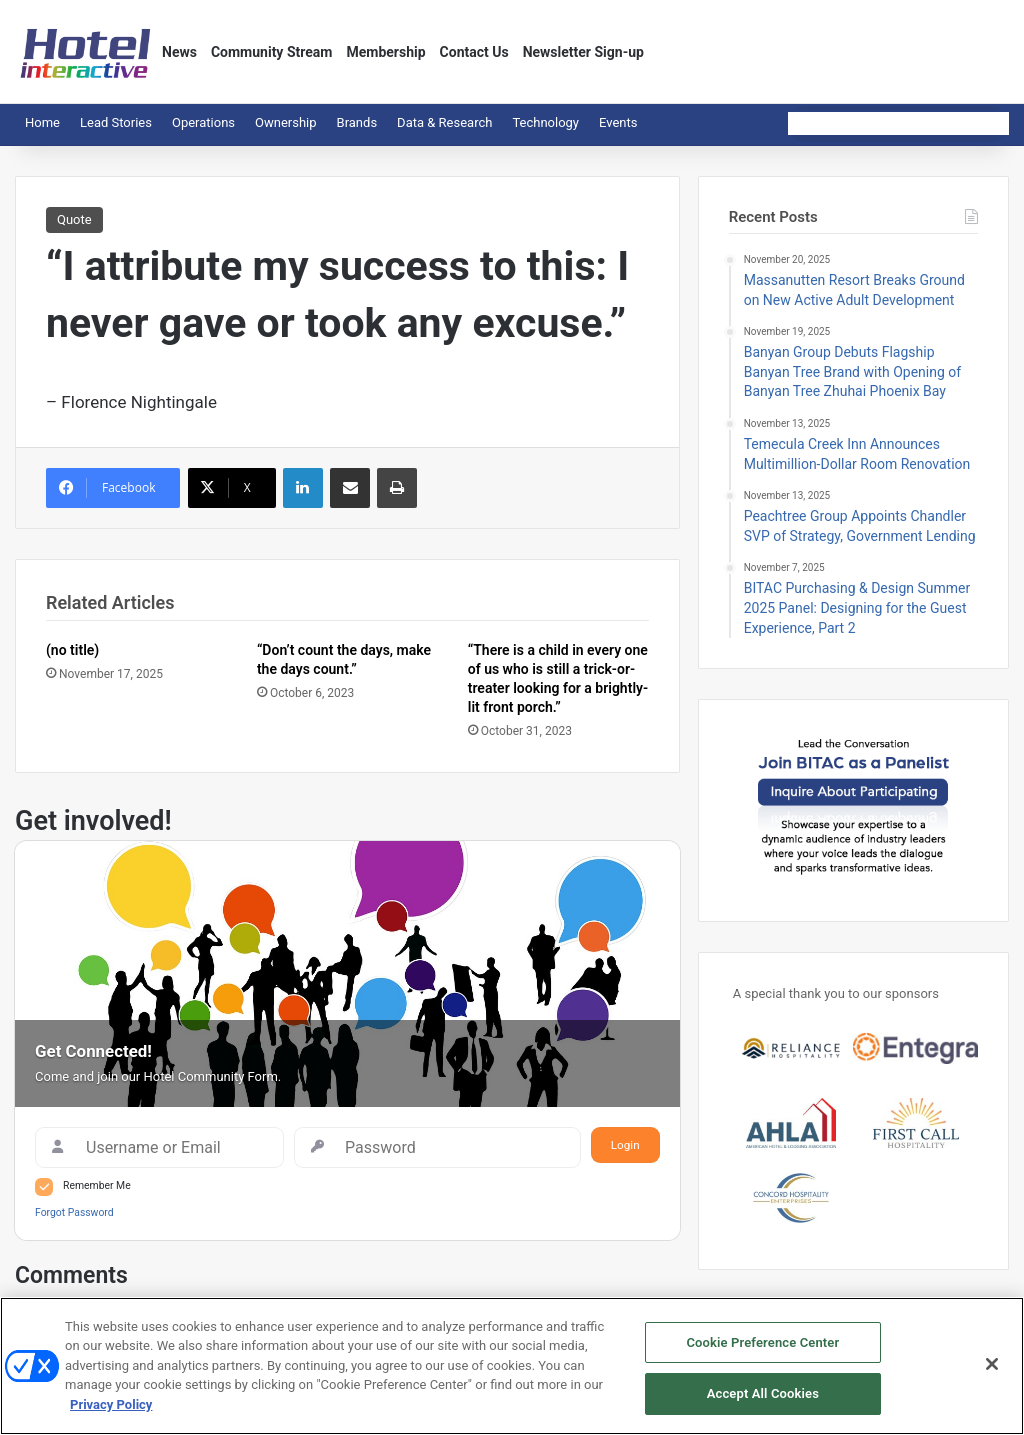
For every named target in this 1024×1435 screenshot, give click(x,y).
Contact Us (474, 52)
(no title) (72, 650)
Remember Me (97, 1185)
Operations (203, 122)
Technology (545, 122)
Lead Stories (116, 122)
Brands (357, 122)
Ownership (286, 122)
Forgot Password (74, 1212)
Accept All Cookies (763, 1394)
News (179, 52)
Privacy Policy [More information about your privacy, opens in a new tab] (111, 1404)
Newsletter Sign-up (583, 52)
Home (42, 122)
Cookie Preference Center (762, 1342)
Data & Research (444, 122)
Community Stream (272, 52)
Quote (74, 219)
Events (618, 122)
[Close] (992, 1364)
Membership (385, 52)
